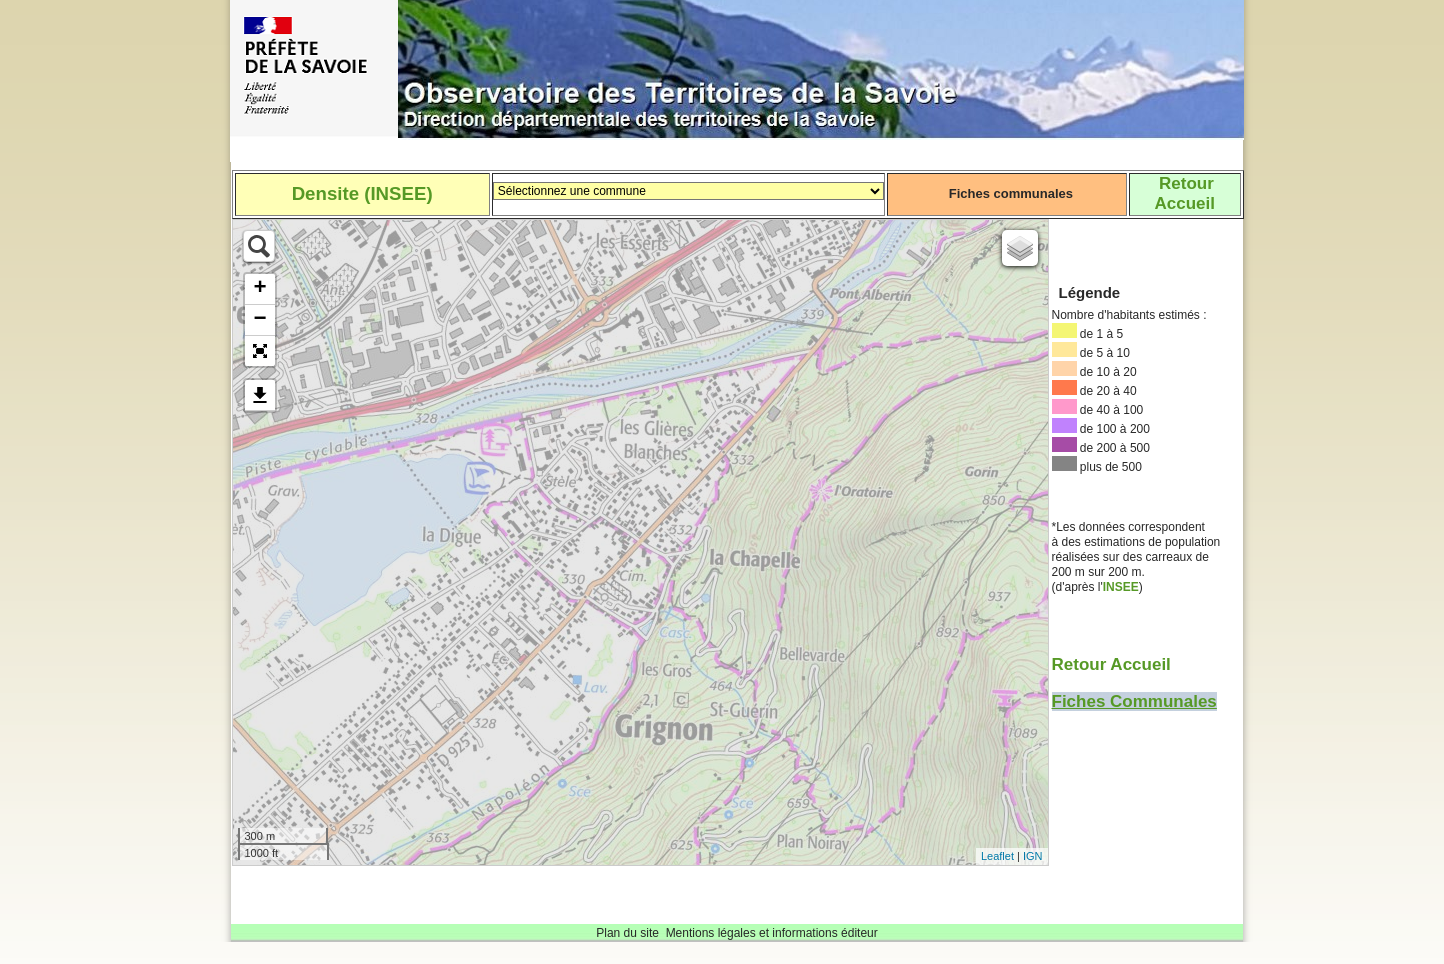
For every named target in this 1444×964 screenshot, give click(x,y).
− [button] (259, 320)
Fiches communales (1011, 193)
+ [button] (259, 289)
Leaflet (997, 856)
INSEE (1121, 587)
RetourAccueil (1184, 193)
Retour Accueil (1111, 664)
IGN (1033, 856)
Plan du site (627, 933)
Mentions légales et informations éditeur (772, 933)
